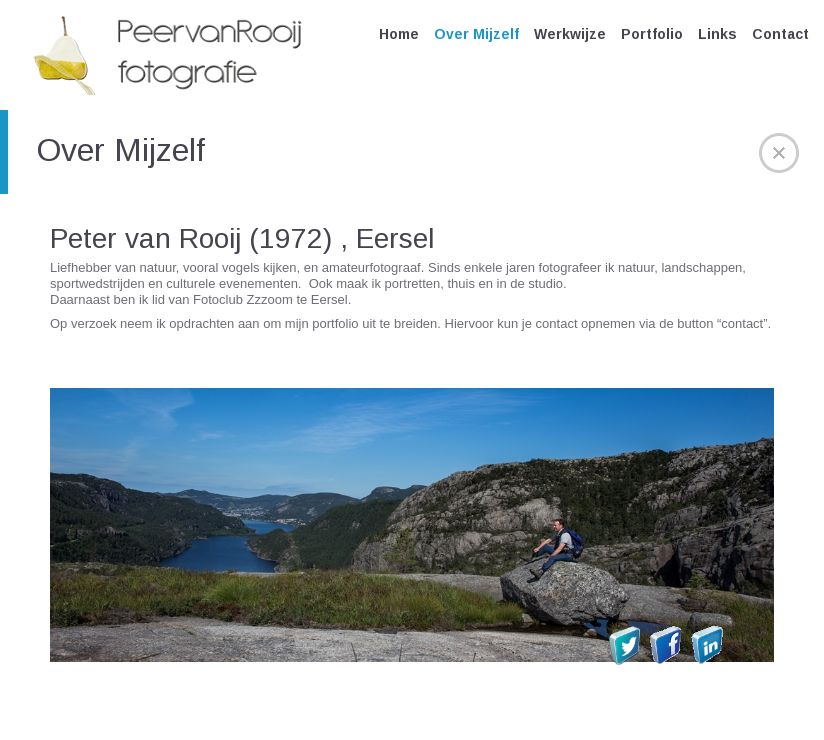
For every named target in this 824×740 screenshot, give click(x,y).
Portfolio (652, 34)
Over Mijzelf (476, 34)
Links (717, 34)
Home (399, 34)
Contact (780, 34)
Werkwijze (570, 34)
